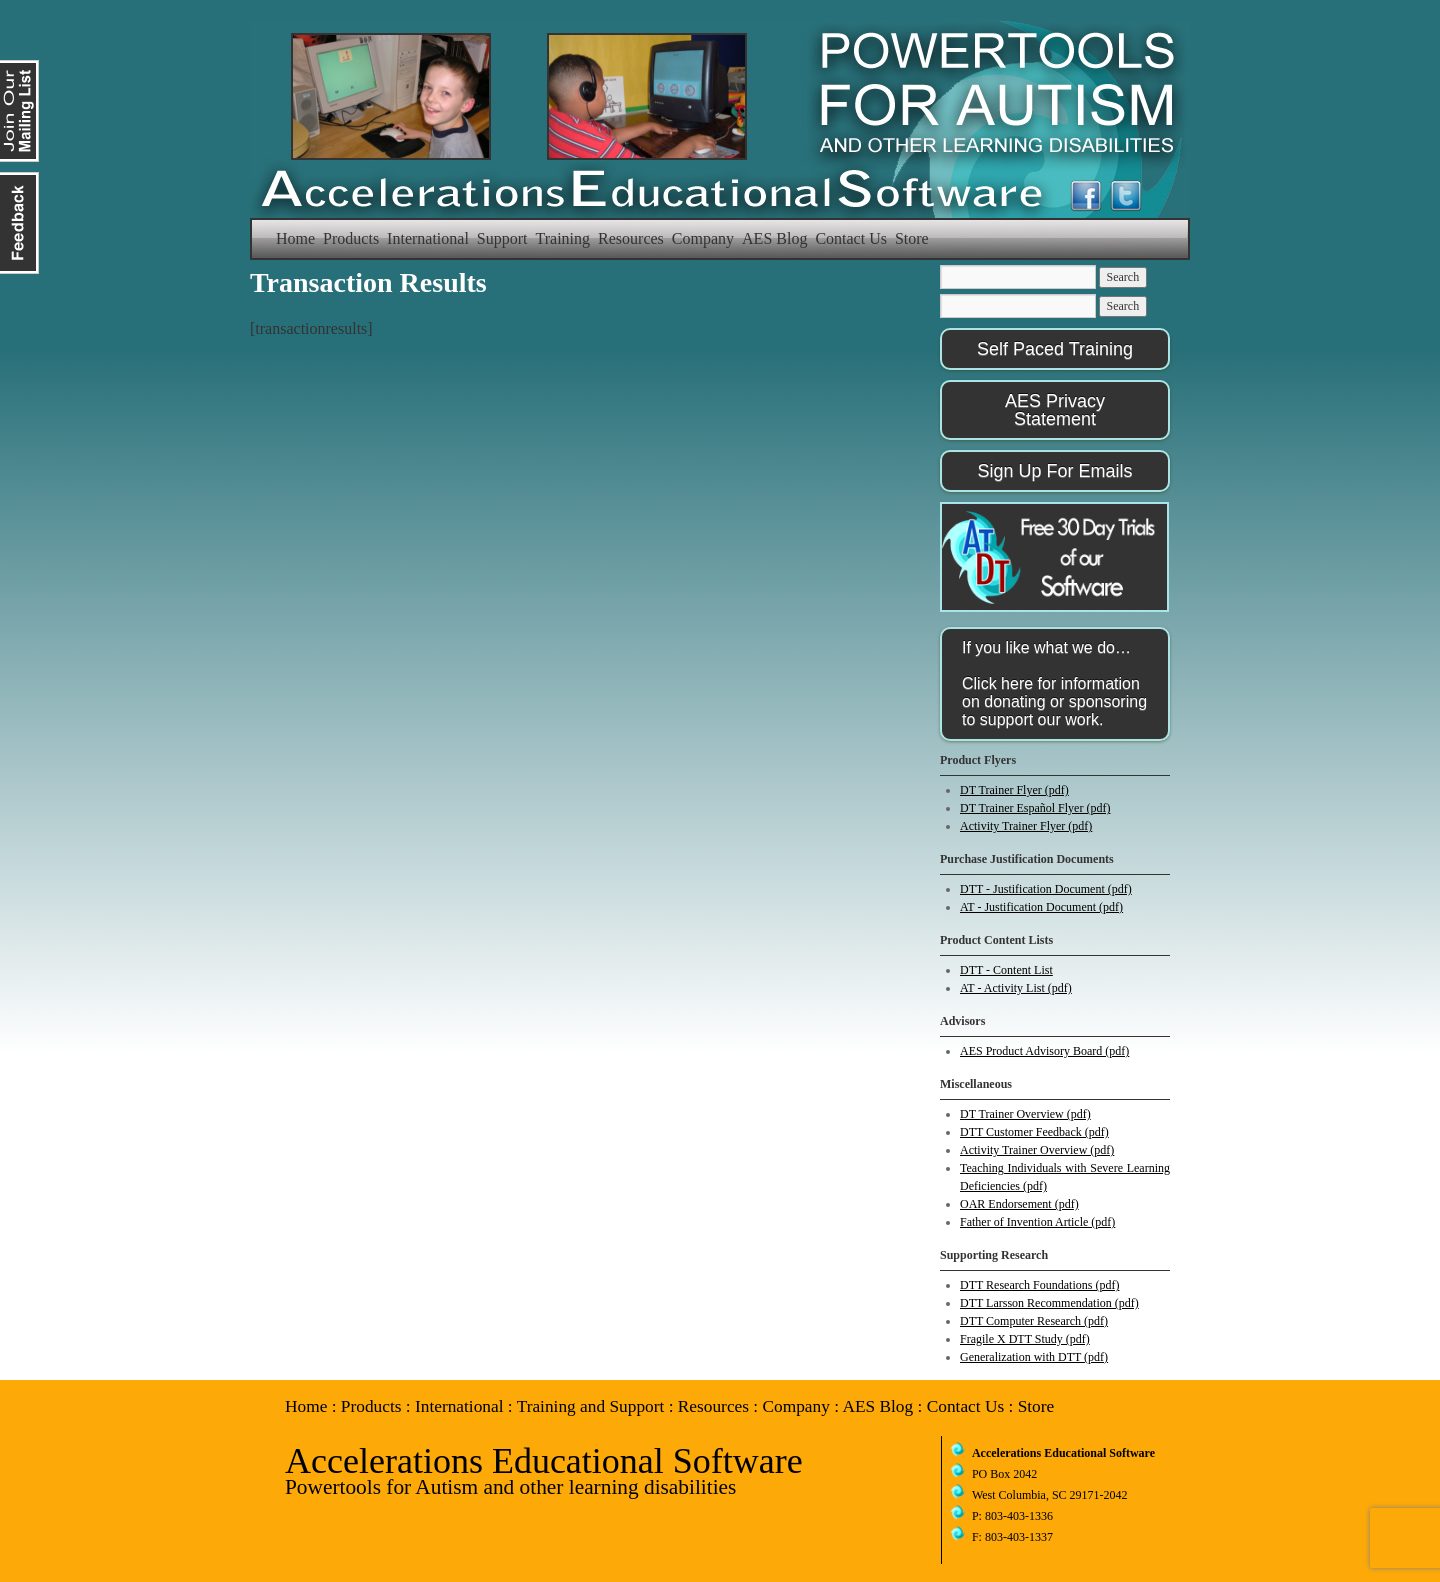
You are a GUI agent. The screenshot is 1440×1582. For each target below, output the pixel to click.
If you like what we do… (1054, 683)
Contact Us (851, 238)
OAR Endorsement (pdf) (1019, 1204)
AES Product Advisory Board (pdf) (1044, 1051)
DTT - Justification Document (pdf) (1046, 889)
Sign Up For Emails (1054, 471)
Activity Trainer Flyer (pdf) (1026, 826)
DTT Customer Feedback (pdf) (1034, 1132)
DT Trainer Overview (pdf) (1025, 1114)
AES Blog (774, 238)
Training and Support (591, 1406)
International (428, 238)
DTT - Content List (1006, 970)
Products (351, 238)
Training (563, 238)
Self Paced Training (1055, 349)
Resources (631, 238)
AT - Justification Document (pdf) (1041, 907)
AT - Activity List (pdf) (1016, 988)
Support (502, 238)
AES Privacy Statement (1055, 410)
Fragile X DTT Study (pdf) (1025, 1339)
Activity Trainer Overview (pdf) (1037, 1150)
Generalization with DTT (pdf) (1034, 1357)
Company (703, 238)
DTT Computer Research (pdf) (1034, 1321)
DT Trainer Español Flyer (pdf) (1035, 808)
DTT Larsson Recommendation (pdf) (1049, 1303)
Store (912, 238)
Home (295, 238)
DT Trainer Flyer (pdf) (1014, 790)
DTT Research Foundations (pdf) (1039, 1285)
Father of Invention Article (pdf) (1037, 1222)
